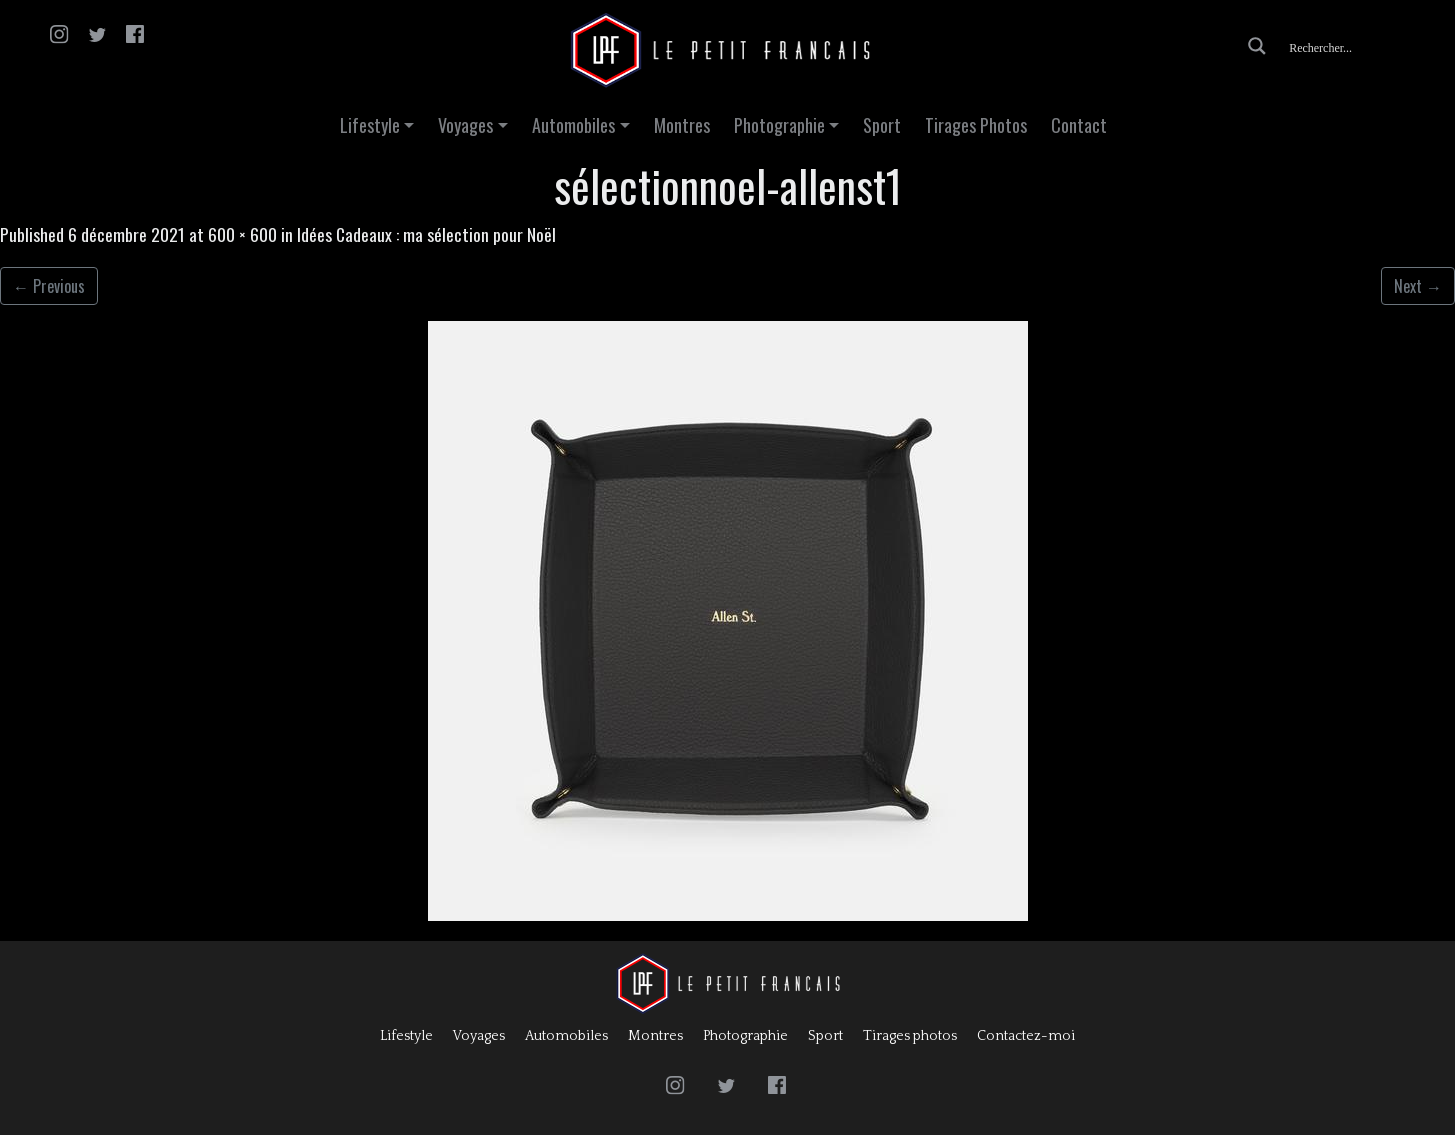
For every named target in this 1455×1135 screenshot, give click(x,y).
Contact (1079, 125)
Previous (49, 286)
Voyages (465, 125)
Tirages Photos (976, 125)
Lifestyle (370, 125)
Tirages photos (910, 1036)
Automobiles (573, 125)
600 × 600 (242, 234)
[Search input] (1362, 46)
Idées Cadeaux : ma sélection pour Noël (426, 234)
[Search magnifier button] (1257, 46)
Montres (682, 125)
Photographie (779, 125)
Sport (882, 125)
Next (1418, 286)
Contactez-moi (1026, 1036)
